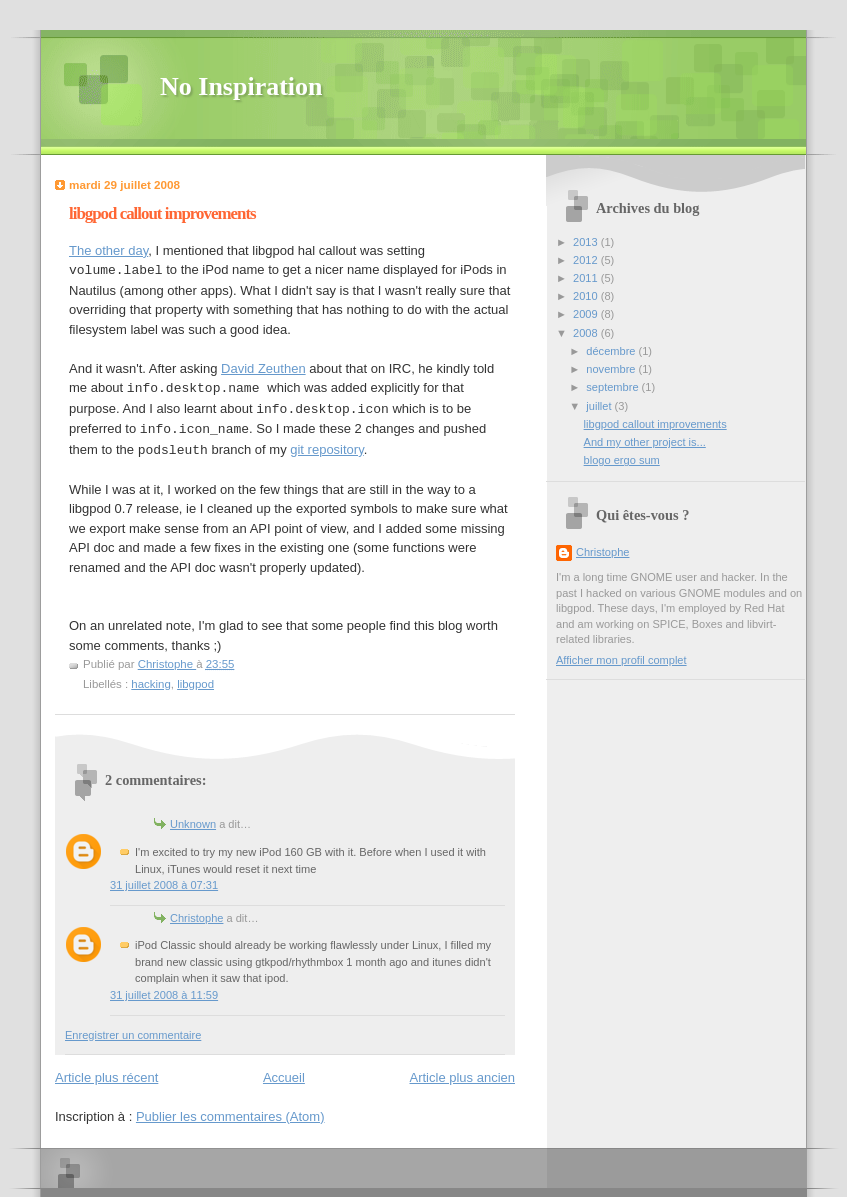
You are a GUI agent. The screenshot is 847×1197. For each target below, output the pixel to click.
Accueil (284, 1077)
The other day (108, 250)
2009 (587, 314)
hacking (150, 684)
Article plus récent (106, 1077)
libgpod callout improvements (655, 424)
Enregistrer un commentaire (133, 1035)
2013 (587, 242)
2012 (587, 260)
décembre (612, 351)
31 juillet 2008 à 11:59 (164, 995)
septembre (613, 387)
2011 (587, 278)
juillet (600, 406)
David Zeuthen (263, 368)
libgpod (195, 684)
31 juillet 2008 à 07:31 (164, 885)
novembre (612, 369)
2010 (587, 296)
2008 (587, 333)
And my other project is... (645, 442)
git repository (326, 449)
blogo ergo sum (622, 460)
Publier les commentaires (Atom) (230, 1116)
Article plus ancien (463, 1077)
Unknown (193, 824)
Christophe (196, 918)
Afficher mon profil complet (621, 660)
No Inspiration (241, 86)
